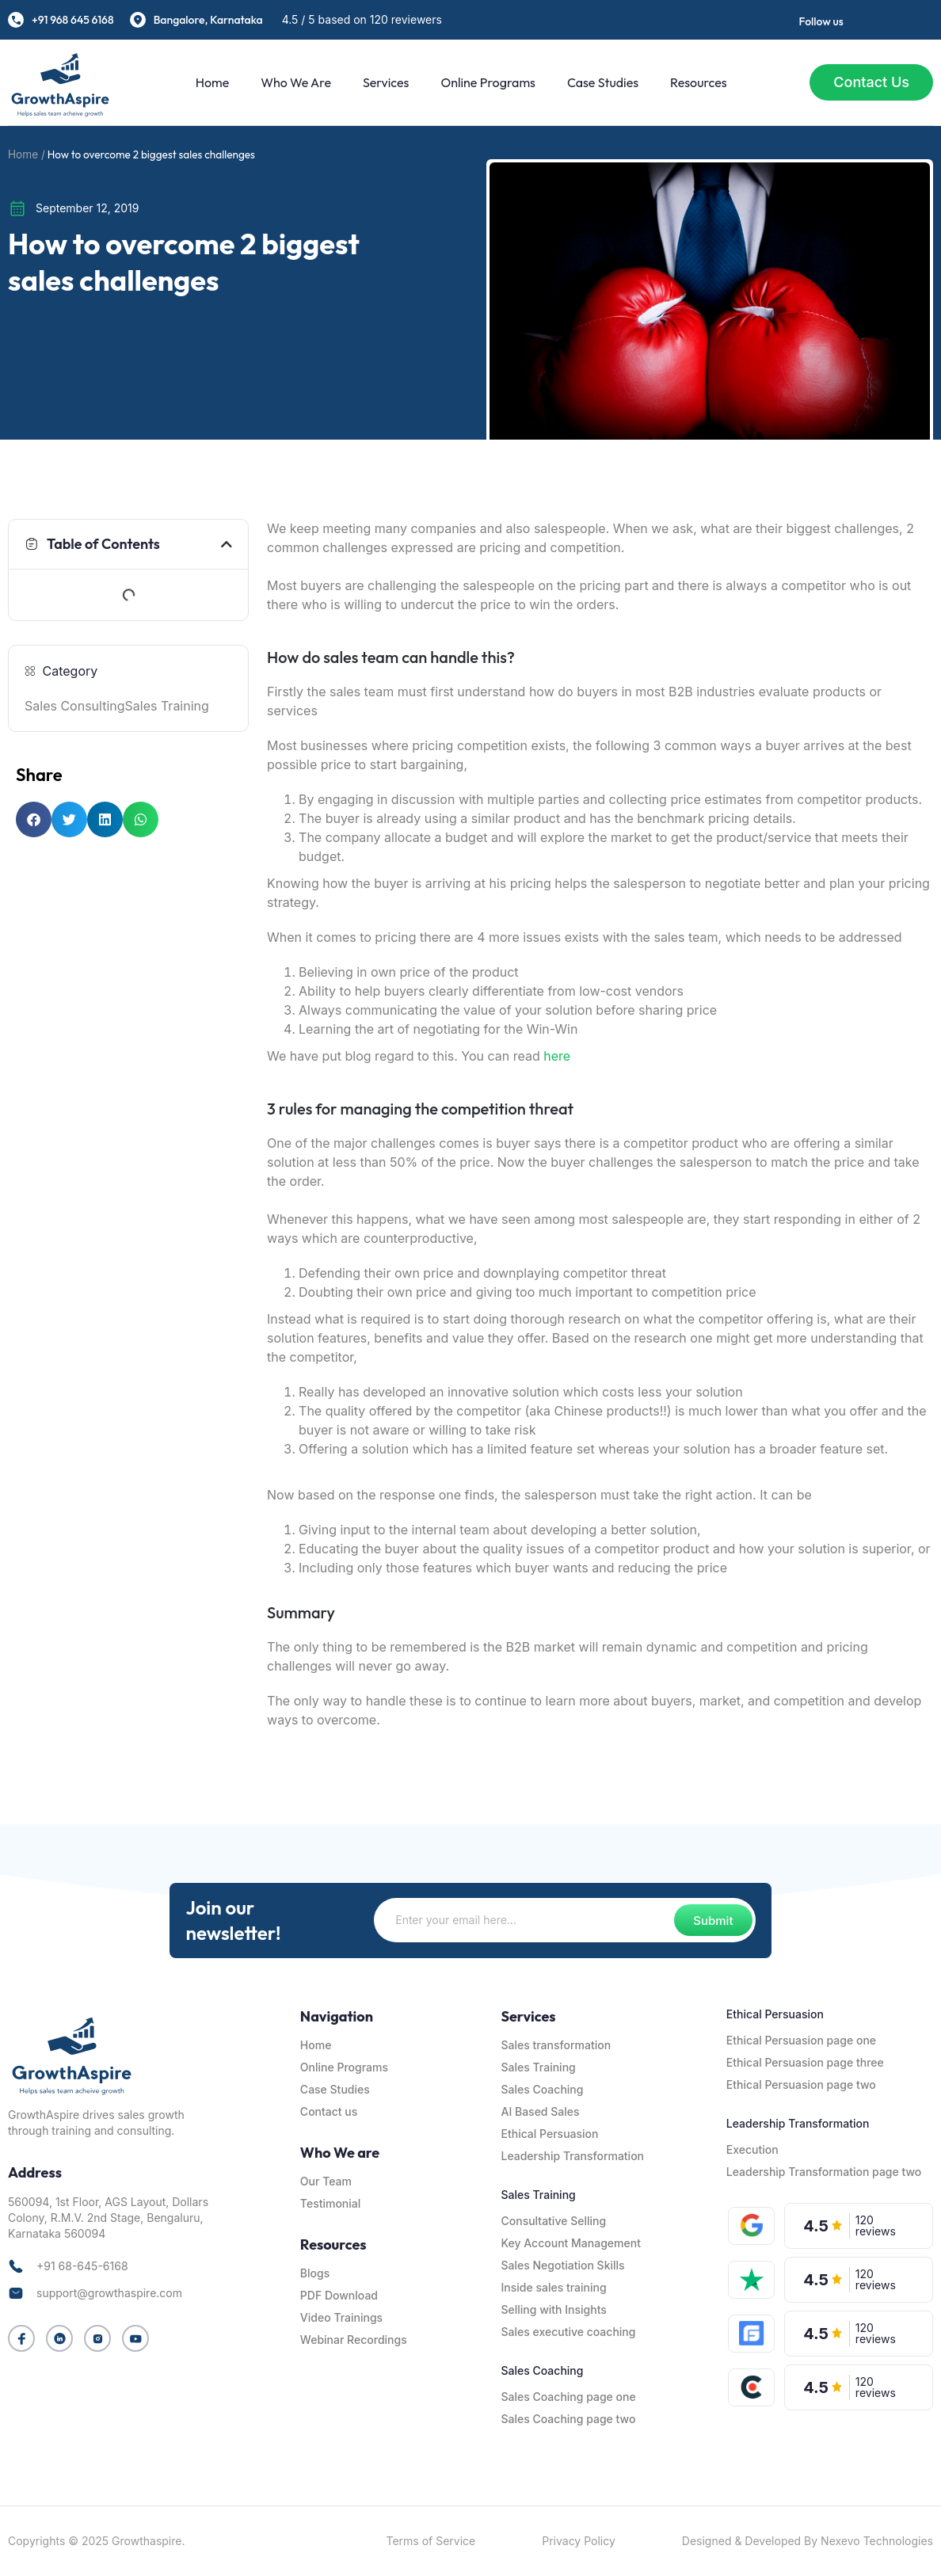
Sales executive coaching (568, 2331)
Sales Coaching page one (568, 2396)
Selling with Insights (553, 2309)
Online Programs (487, 82)
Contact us (328, 2111)
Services (386, 82)
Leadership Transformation (572, 2156)
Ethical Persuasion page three (805, 2062)
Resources (698, 82)
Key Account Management (570, 2243)
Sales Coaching (542, 2089)
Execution (752, 2149)
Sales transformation (556, 2045)
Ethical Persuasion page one (801, 2040)
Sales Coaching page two (568, 2418)
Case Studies (602, 82)
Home (213, 82)
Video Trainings (341, 2317)
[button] (226, 544)
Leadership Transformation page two (823, 2171)
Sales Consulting (75, 706)
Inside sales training (553, 2287)
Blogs (315, 2273)
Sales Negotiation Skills (562, 2265)
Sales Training (167, 706)
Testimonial (330, 2203)
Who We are (296, 82)
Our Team (326, 2181)
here (556, 1056)
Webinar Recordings (353, 2339)
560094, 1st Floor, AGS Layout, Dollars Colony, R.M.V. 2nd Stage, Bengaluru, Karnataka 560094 (108, 2217)
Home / (26, 154)
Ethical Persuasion (549, 2133)
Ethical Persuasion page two (801, 2084)
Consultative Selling (553, 2220)
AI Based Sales (540, 2111)
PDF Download (339, 2295)
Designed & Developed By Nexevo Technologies (807, 2540)
